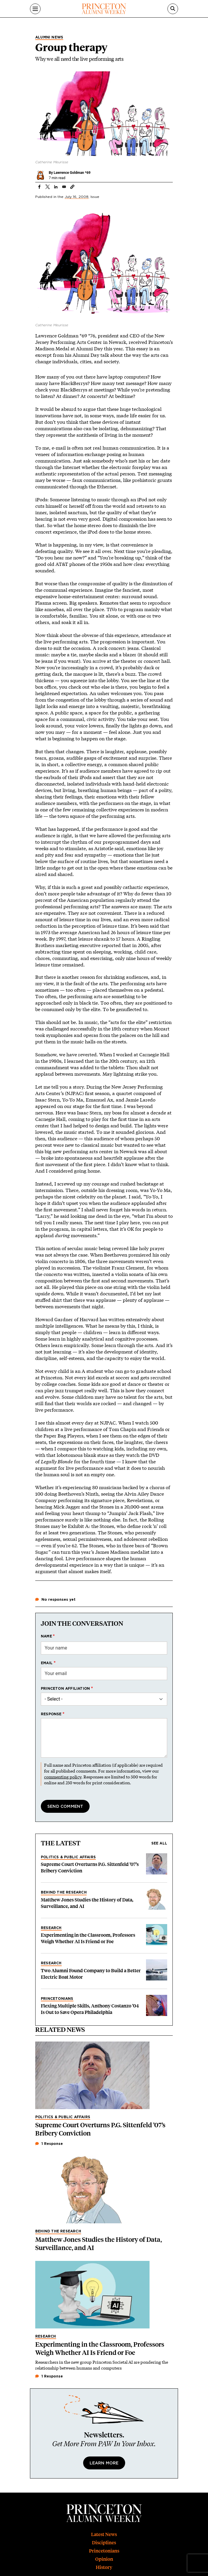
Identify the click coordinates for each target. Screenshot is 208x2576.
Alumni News (49, 37)
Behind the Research (64, 1892)
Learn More (104, 2463)
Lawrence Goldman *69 (72, 173)
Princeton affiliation (65, 1688)
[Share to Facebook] (39, 187)
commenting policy (62, 1777)
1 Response (49, 2143)
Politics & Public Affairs (68, 1857)
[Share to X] (48, 187)
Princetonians (57, 1998)
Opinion (104, 2559)
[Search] (172, 9)
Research (51, 1928)
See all (159, 1843)
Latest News (104, 2534)
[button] (72, 187)
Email (47, 1663)
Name (46, 1636)
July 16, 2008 (76, 197)
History (104, 2567)
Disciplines (104, 2542)
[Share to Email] (64, 187)
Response (51, 1714)
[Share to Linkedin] (56, 187)
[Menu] (35, 9)
